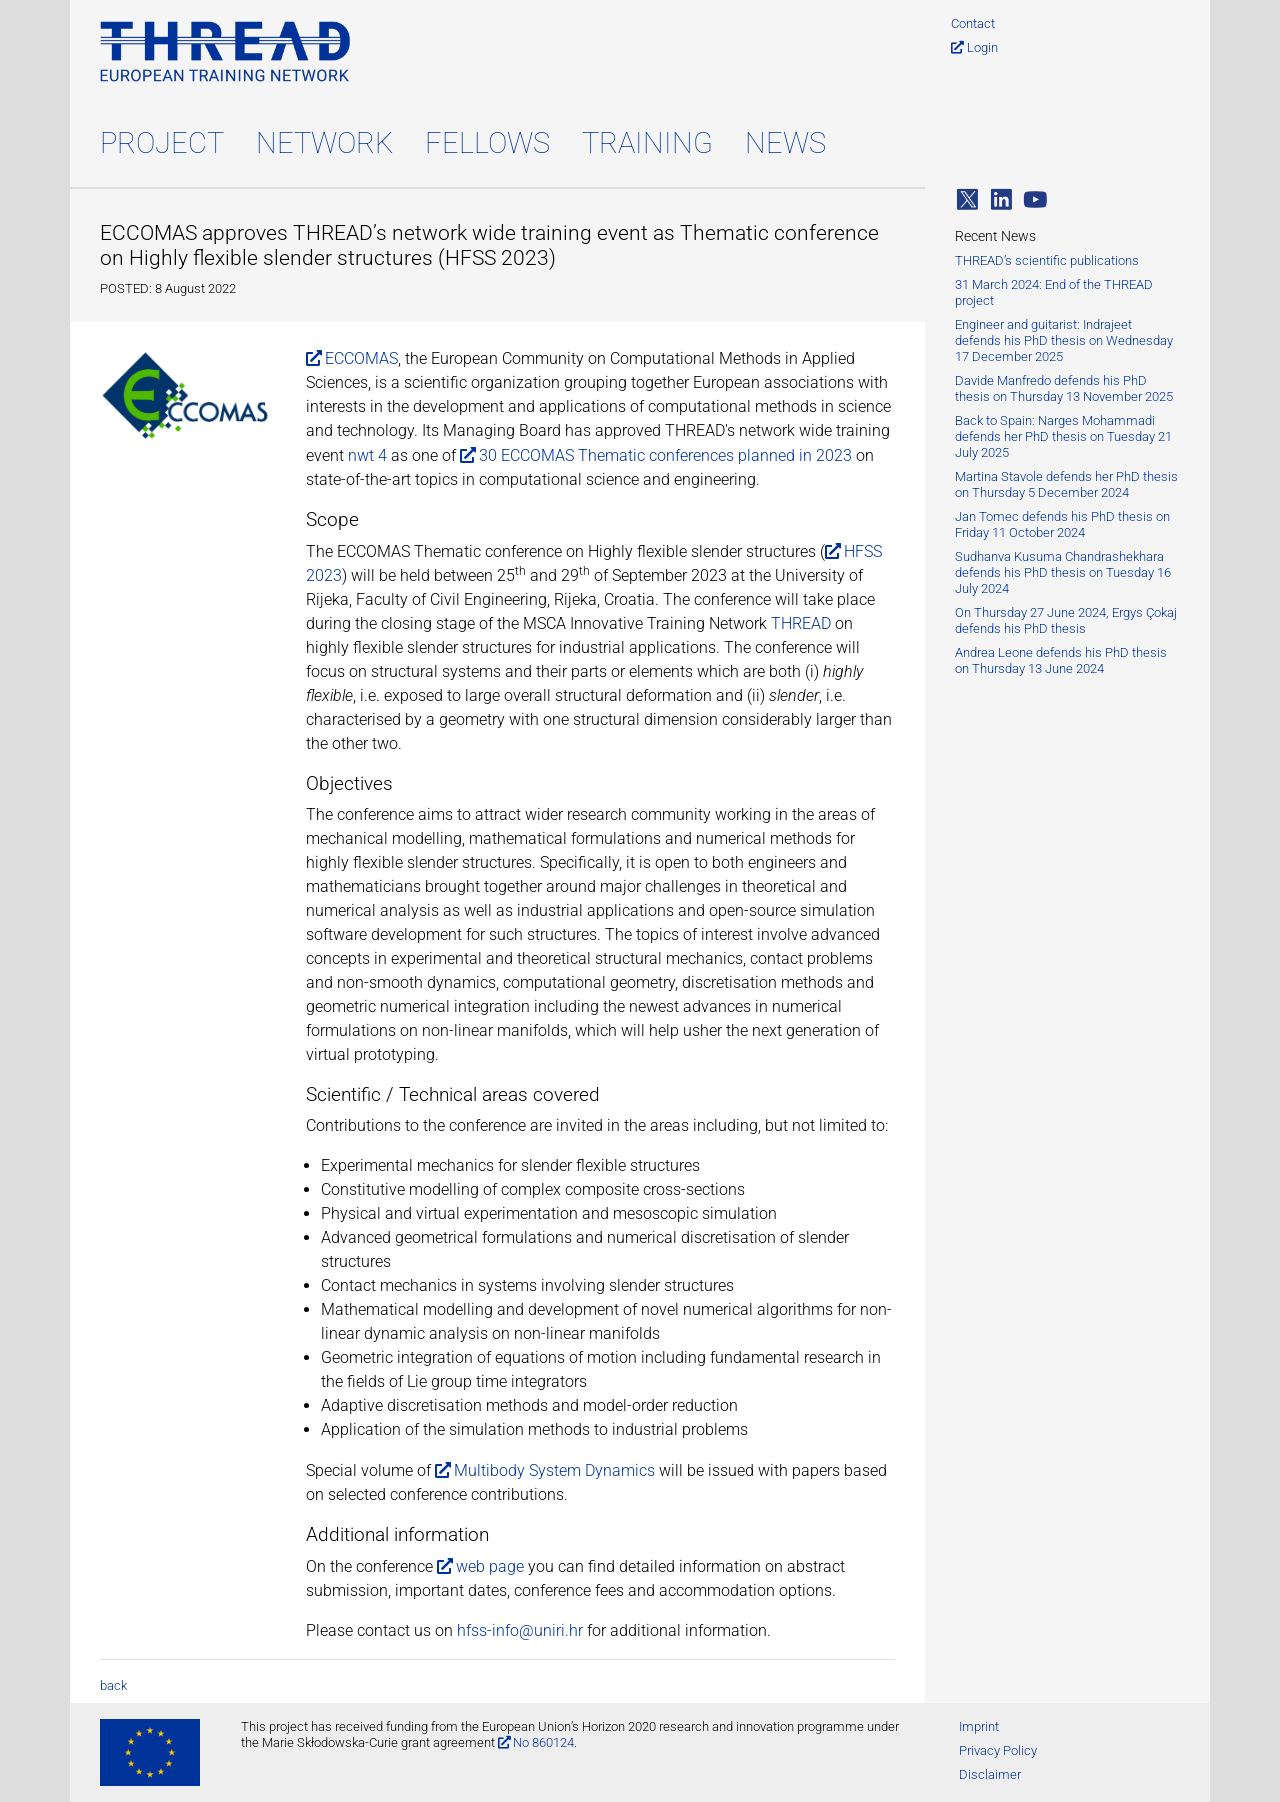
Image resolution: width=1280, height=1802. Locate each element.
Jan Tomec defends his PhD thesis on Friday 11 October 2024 (1062, 524)
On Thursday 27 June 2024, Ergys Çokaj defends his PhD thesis (1066, 620)
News (785, 143)
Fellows (487, 143)
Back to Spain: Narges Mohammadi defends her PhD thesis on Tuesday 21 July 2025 (1063, 436)
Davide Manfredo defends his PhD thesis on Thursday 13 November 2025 (1064, 388)
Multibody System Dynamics (554, 1470)
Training (647, 143)
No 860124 (543, 1742)
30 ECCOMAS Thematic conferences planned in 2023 (665, 455)
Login (982, 47)
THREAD (801, 623)
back (113, 1685)
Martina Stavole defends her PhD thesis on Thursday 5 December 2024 (1066, 484)
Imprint (979, 1726)
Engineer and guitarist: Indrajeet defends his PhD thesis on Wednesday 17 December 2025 (1064, 340)
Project (162, 143)
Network (324, 143)
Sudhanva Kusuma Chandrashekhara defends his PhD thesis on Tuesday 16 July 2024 (1063, 572)
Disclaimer (990, 1774)
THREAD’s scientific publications (1047, 260)
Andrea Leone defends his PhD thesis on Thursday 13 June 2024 (1061, 660)
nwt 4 (367, 455)
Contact (973, 23)
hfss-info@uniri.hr (520, 1630)
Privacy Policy (998, 1750)
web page (490, 1566)
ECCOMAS (361, 358)
